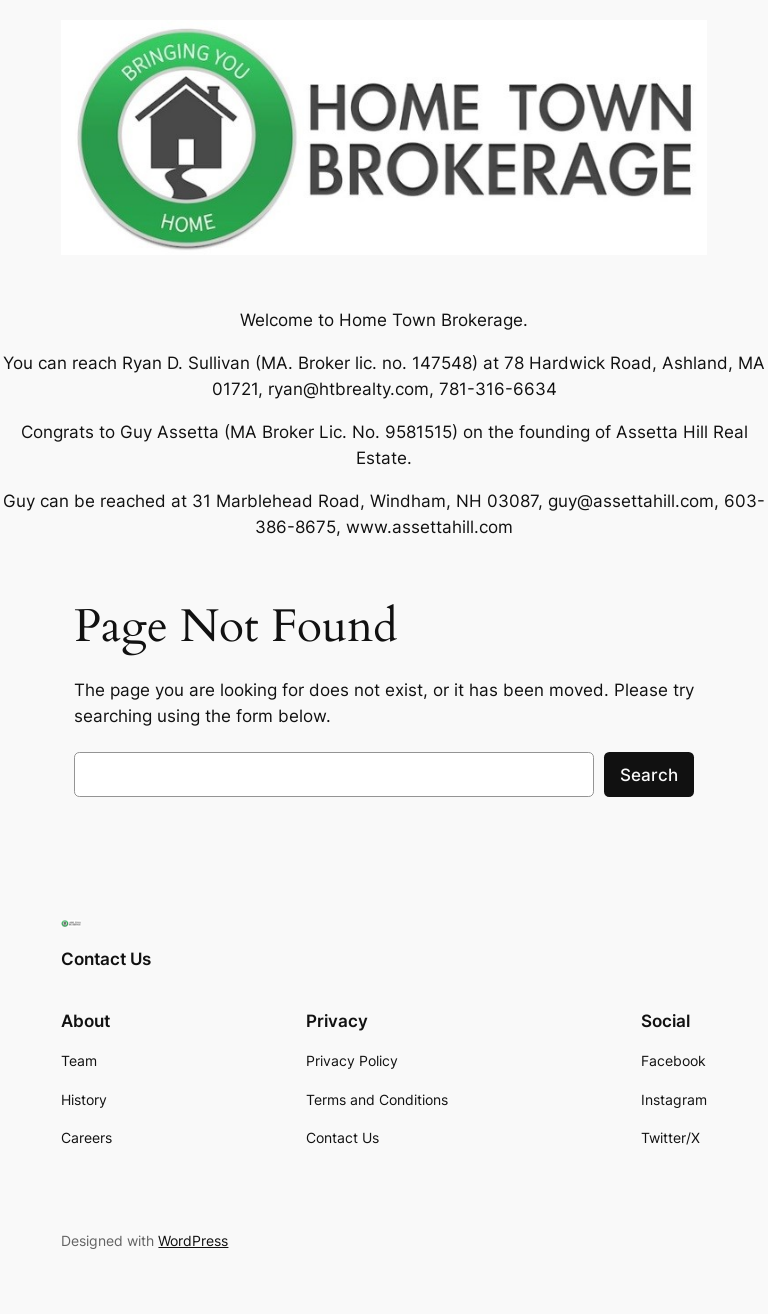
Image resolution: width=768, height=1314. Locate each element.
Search (649, 775)
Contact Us (106, 959)
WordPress (193, 1240)
